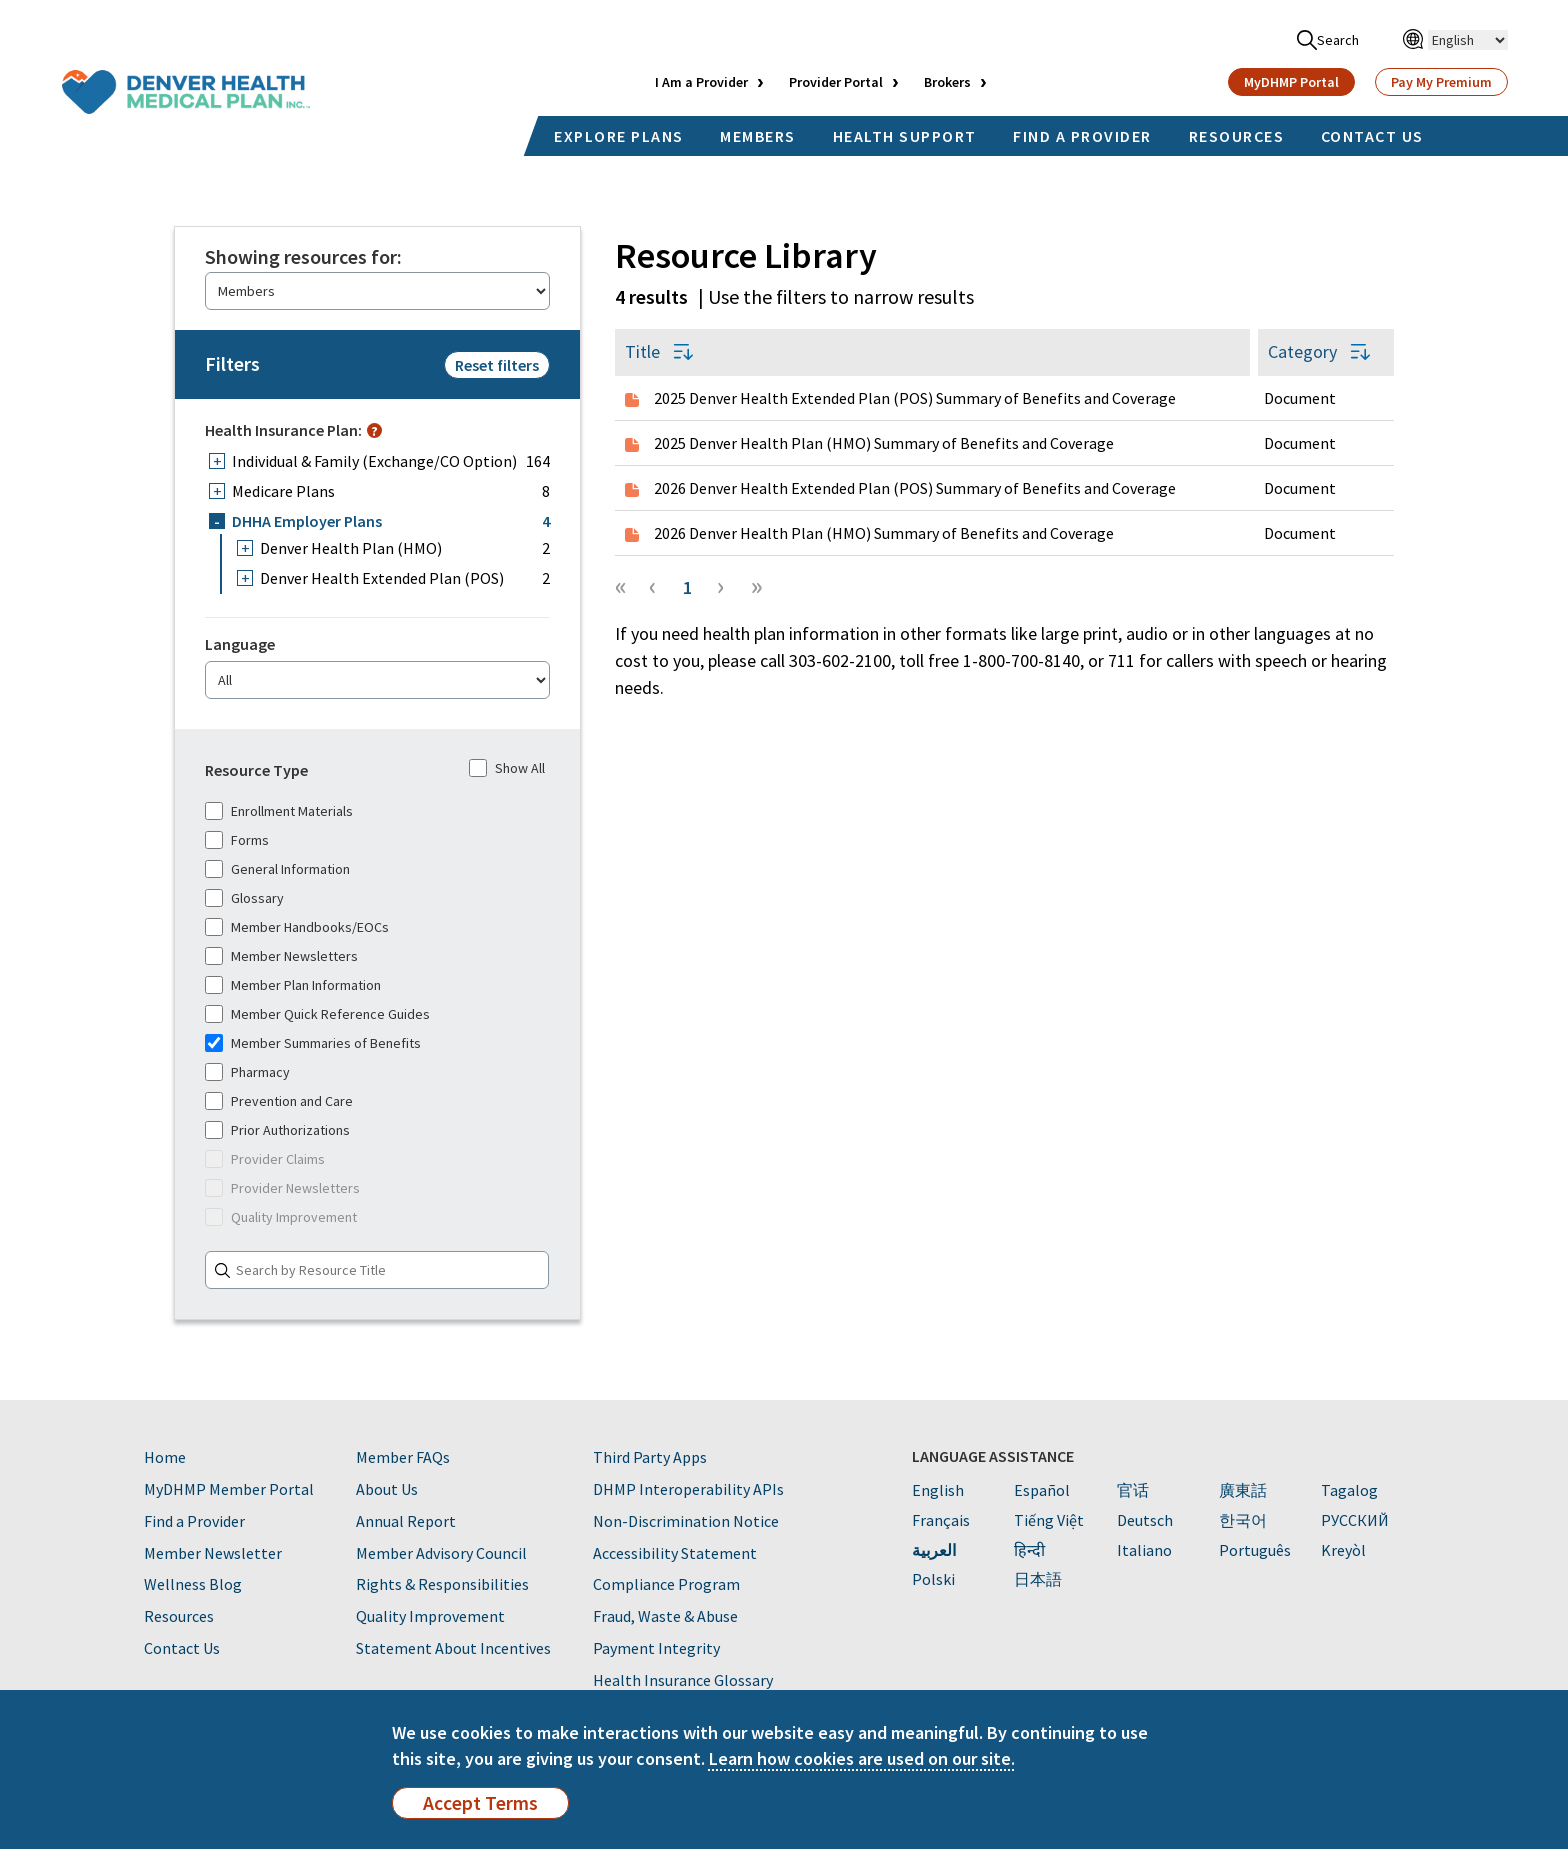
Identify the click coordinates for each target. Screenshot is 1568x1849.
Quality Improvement (281, 1217)
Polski (933, 1579)
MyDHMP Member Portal (229, 1489)
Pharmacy (247, 1072)
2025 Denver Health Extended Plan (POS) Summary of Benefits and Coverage (915, 398)
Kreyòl (1343, 1550)
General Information (277, 869)
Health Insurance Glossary (683, 1680)
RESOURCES (1237, 136)
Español (1042, 1490)
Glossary (244, 898)
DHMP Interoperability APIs (688, 1489)
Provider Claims (265, 1159)
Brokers (947, 82)
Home (165, 1457)
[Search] (377, 1270)
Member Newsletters (281, 956)
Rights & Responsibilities (442, 1584)
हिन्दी (1029, 1550)
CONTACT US (1372, 136)
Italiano (1144, 1550)
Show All (507, 768)
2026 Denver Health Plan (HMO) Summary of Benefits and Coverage (884, 533)
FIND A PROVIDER (1082, 136)
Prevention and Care (279, 1101)
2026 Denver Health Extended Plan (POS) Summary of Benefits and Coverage (915, 488)
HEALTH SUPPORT (905, 136)
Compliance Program (666, 1584)
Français (941, 1520)
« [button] (621, 585)
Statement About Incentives (453, 1648)
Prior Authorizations (277, 1130)
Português (1255, 1550)
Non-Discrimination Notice (686, 1521)
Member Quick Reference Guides (317, 1014)
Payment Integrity (656, 1648)
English (938, 1490)
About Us (387, 1489)
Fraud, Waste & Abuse (665, 1616)
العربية (934, 1550)
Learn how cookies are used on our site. (862, 1758)
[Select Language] (1468, 40)
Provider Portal (836, 82)
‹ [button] (653, 585)
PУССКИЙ (1355, 1520)
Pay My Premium (1441, 82)
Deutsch (1145, 1520)
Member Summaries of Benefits (313, 1043)
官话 (1133, 1490)
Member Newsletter (213, 1553)
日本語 (1038, 1579)
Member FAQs (403, 1457)
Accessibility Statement (675, 1553)
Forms (237, 840)
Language (240, 644)
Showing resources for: (303, 257)
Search (1328, 40)
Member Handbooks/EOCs (297, 927)
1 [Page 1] (687, 587)
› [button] (721, 585)
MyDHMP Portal (1291, 82)
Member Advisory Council (441, 1553)
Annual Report (406, 1521)
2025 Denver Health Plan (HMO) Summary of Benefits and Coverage (884, 443)
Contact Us (182, 1648)
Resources (179, 1616)
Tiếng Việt (1049, 1520)
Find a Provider (194, 1521)
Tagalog (1349, 1490)
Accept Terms (480, 1803)
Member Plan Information (293, 985)
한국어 (1243, 1520)
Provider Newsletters (282, 1188)
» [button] (757, 585)
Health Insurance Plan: (283, 430)
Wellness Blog (193, 1584)
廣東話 (1243, 1490)
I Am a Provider (701, 82)
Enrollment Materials (279, 811)
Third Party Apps (650, 1457)
